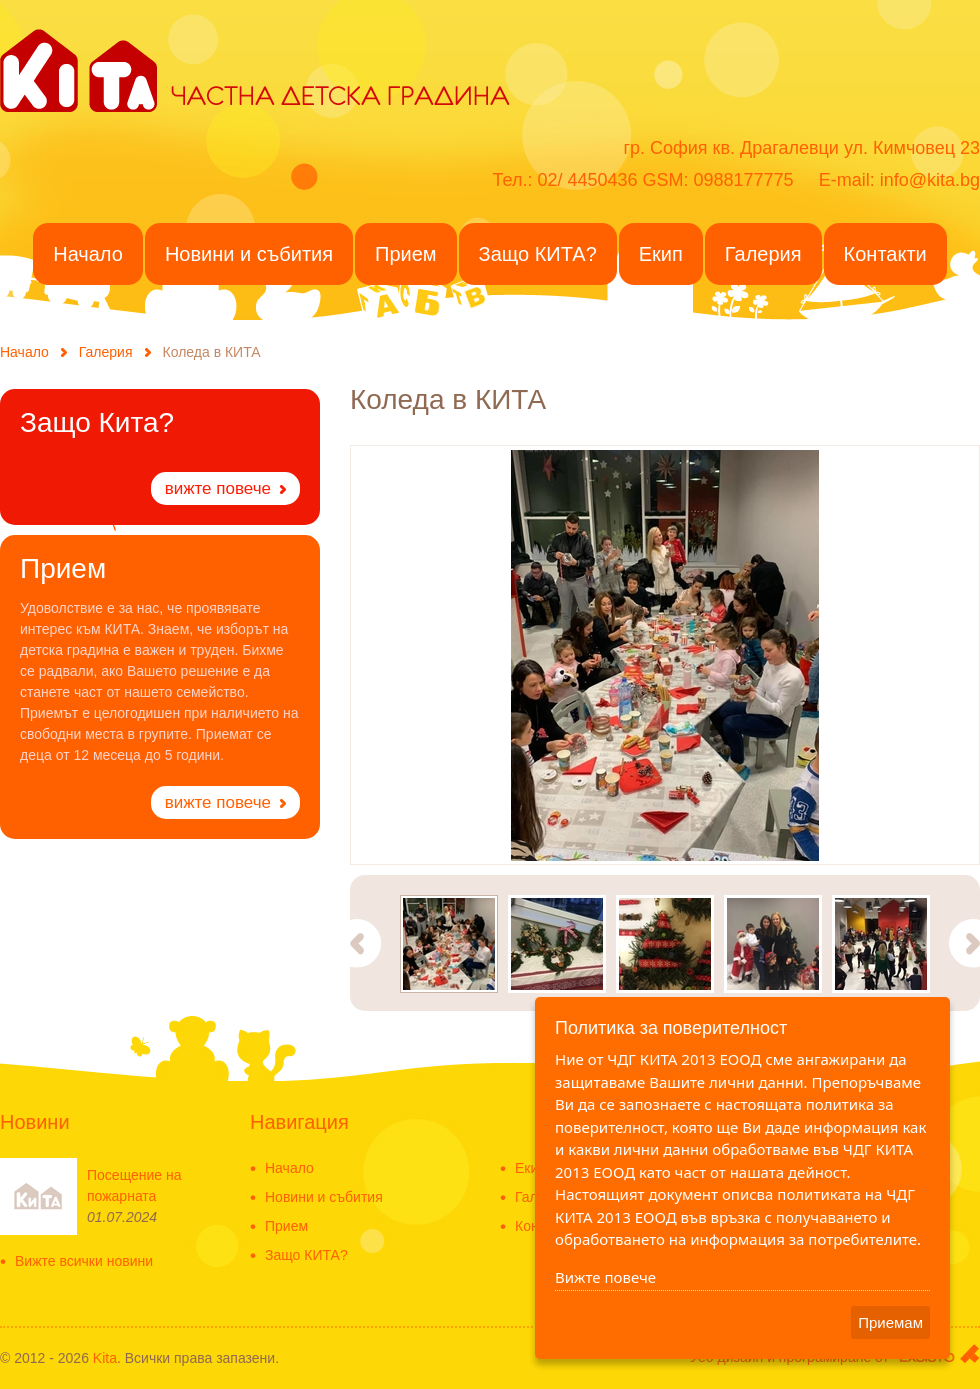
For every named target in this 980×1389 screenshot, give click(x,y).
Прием (286, 1226)
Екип (530, 1168)
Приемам (890, 1322)
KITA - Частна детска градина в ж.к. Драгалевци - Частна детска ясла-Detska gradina (78, 68)
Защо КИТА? (306, 1255)
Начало (24, 352)
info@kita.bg (930, 180)
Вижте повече (605, 1277)
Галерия (106, 352)
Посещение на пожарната (134, 1185)
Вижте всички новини (84, 1261)
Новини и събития (324, 1197)
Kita (105, 1358)
